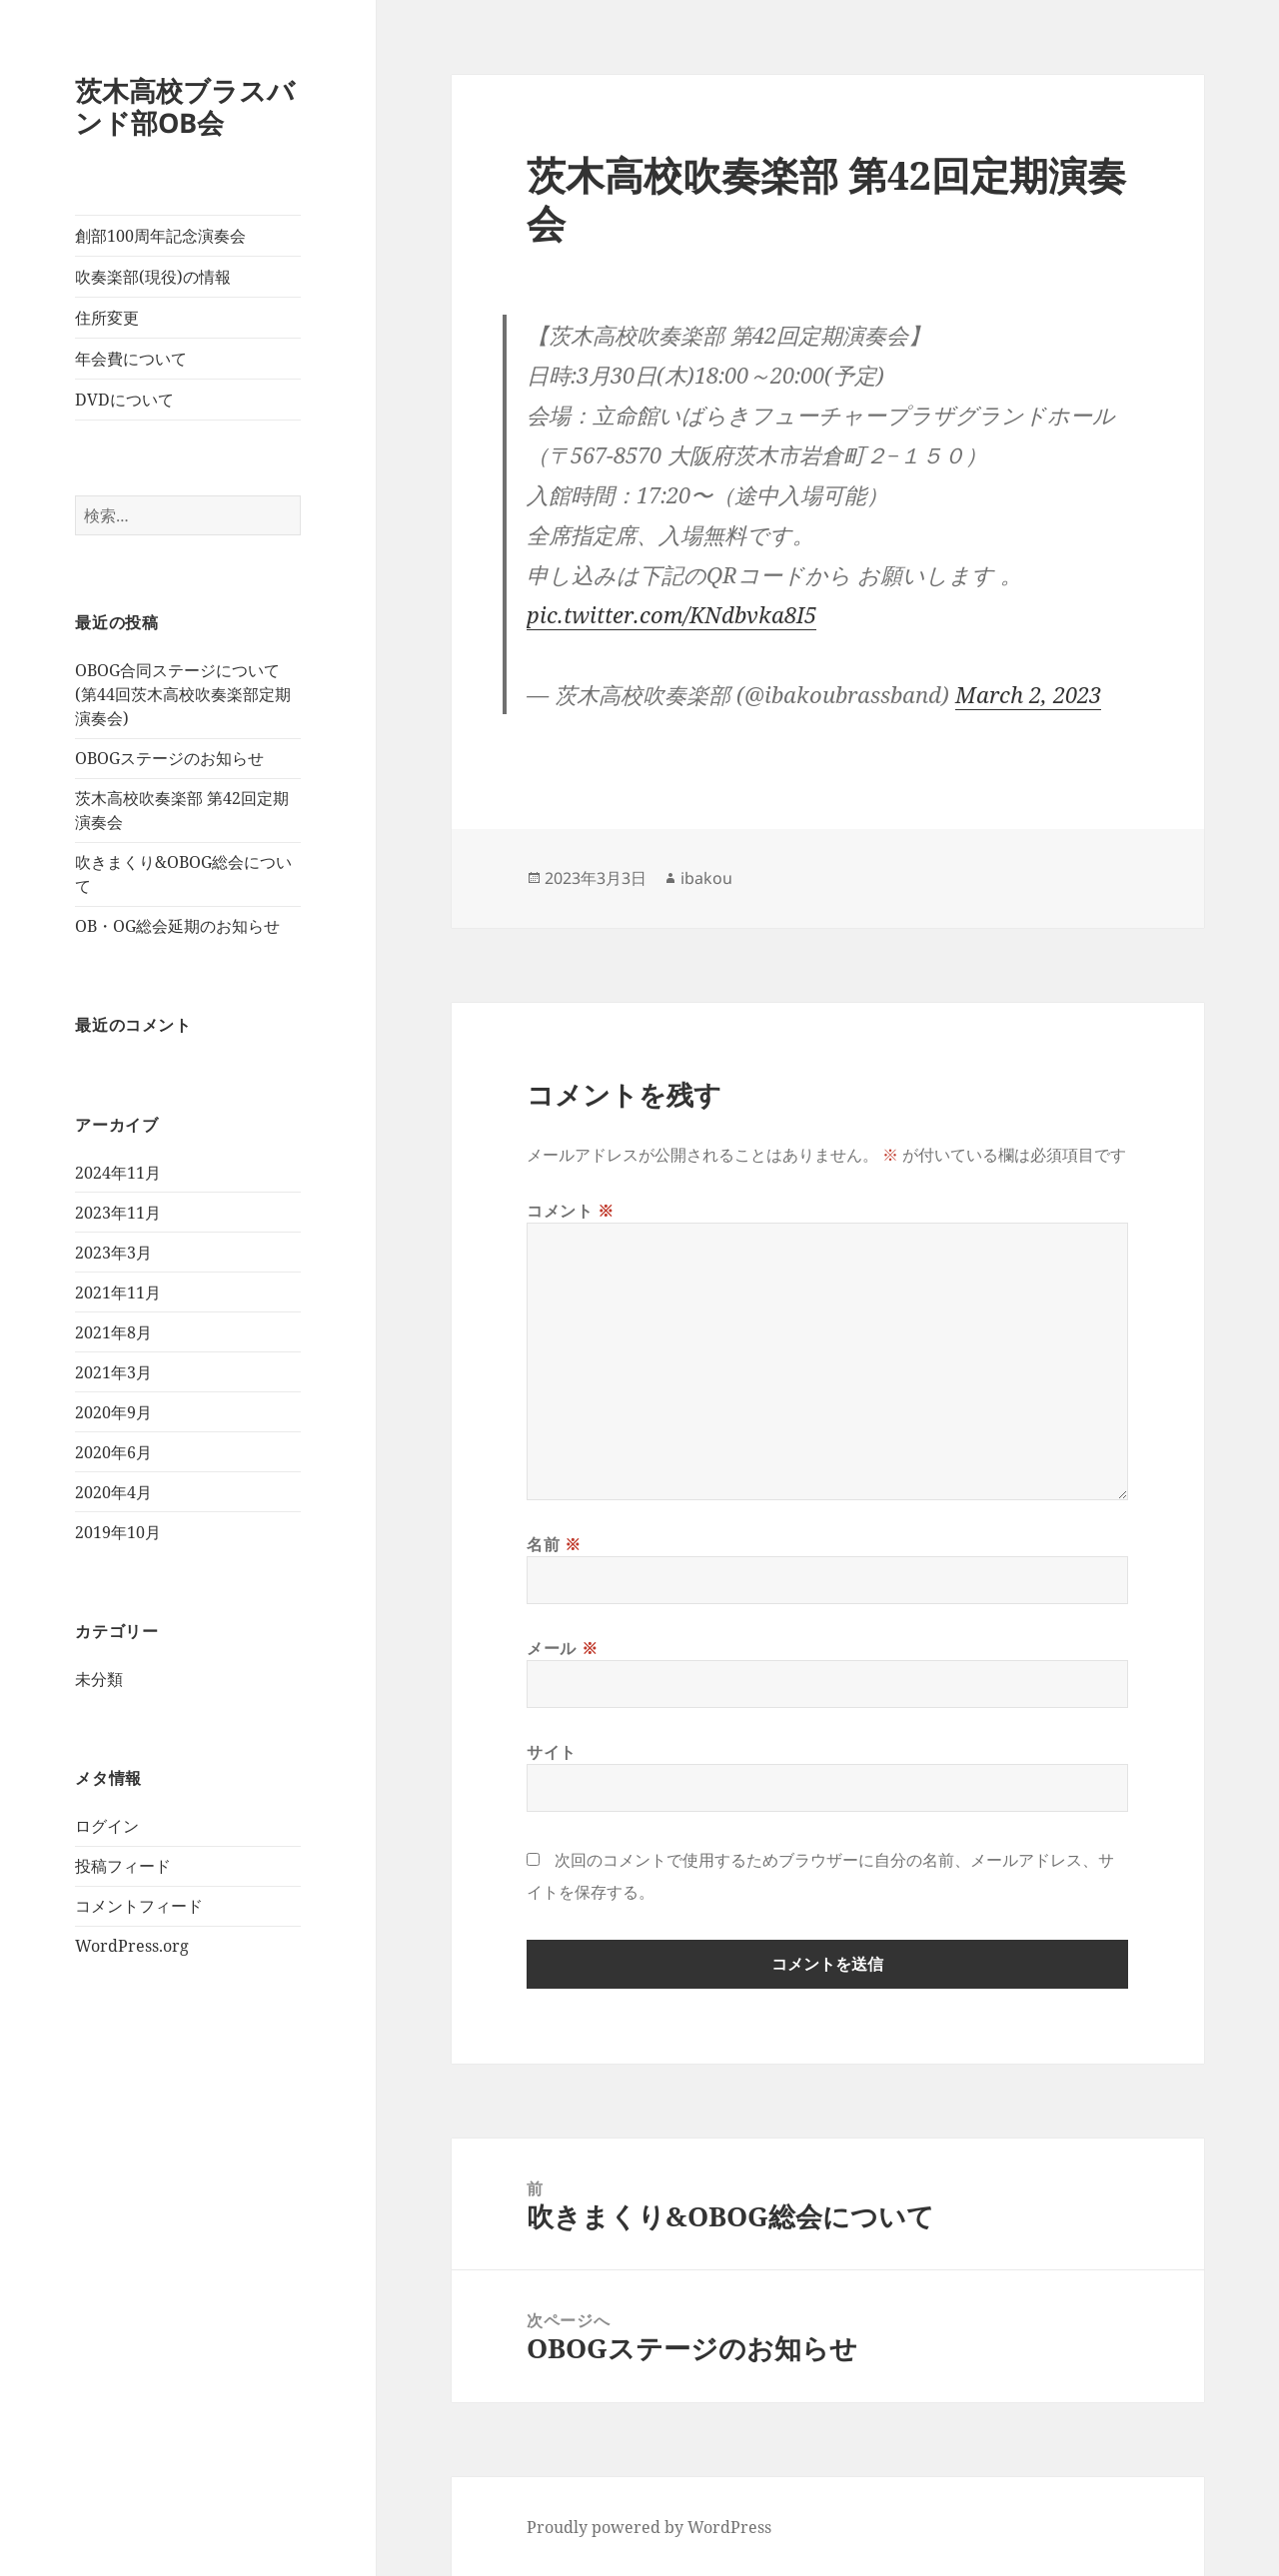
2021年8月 (113, 1332)
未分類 (99, 1679)
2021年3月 (113, 1372)
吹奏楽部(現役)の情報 (153, 277)
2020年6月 (113, 1452)
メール (562, 1648)
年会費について (131, 359)
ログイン (107, 1826)
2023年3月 (113, 1253)
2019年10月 (118, 1532)
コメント (571, 1211)
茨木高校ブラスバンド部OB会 (185, 106)
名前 (554, 1544)
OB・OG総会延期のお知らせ (177, 926)
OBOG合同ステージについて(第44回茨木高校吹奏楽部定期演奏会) (183, 694)
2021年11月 (118, 1292)
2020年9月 (113, 1412)
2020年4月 (113, 1492)
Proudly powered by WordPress (649, 2527)
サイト (552, 1752)
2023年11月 (118, 1213)
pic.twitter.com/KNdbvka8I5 (671, 614)
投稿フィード (123, 1866)
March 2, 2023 (1028, 694)
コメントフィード (139, 1906)
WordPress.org (132, 1946)
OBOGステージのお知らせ (169, 758)
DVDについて (124, 400)
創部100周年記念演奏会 (160, 236)
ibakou (706, 878)
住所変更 (107, 318)
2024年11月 (118, 1173)
